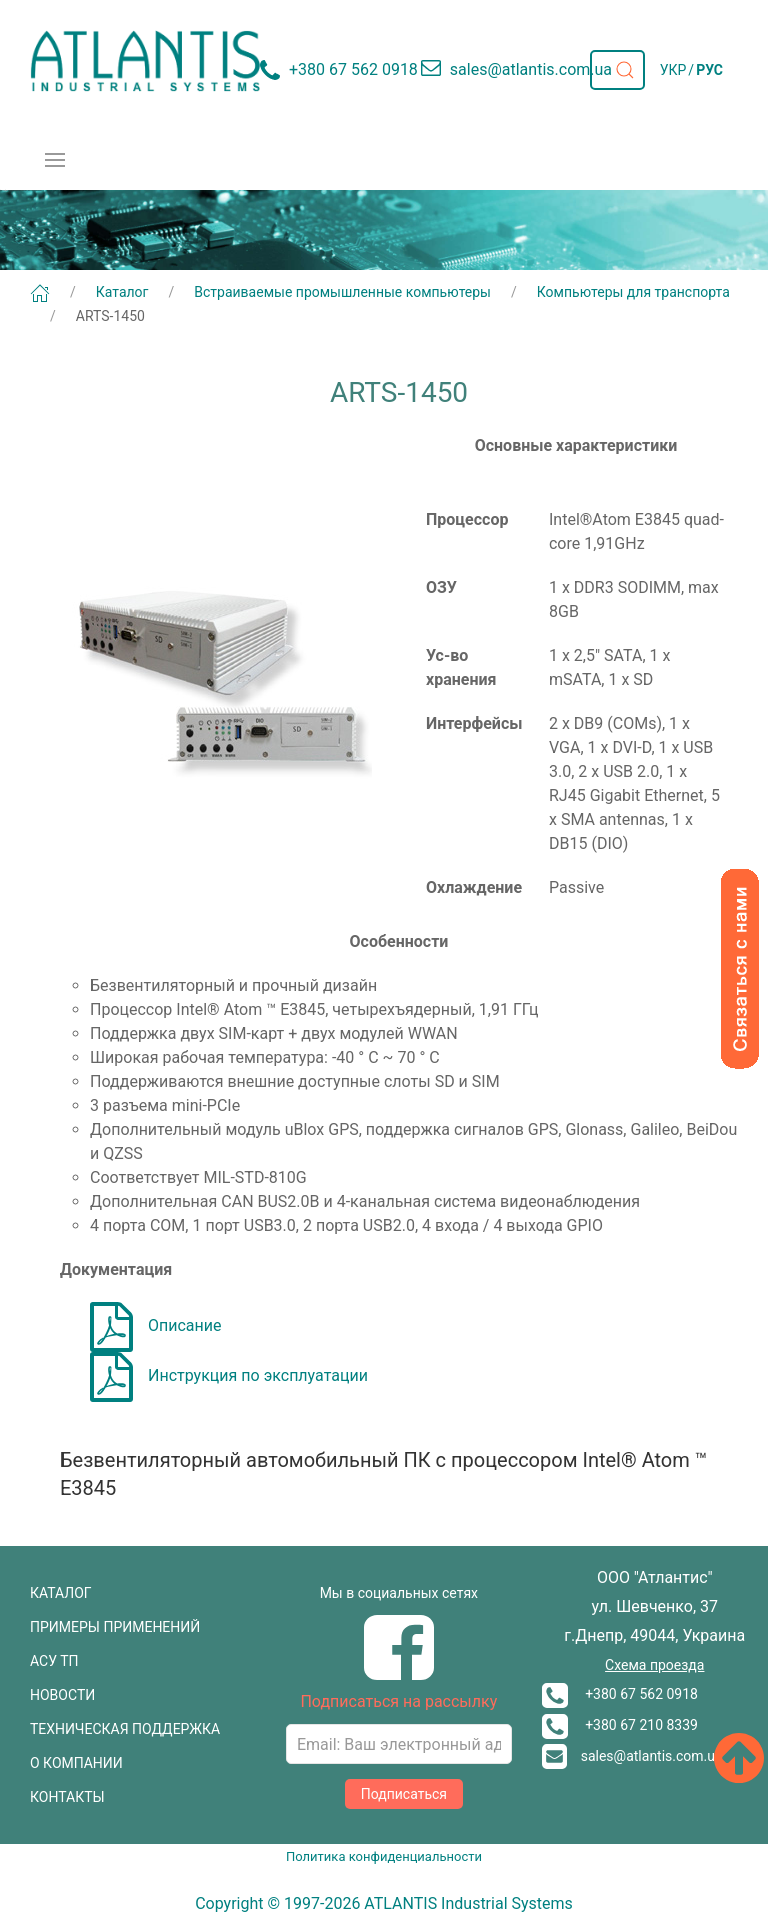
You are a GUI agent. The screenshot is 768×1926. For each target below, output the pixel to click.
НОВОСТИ (62, 1695)
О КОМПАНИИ (76, 1763)
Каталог (122, 292)
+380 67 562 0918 (620, 1694)
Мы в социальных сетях (399, 1593)
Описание (156, 1325)
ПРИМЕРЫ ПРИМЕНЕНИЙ (115, 1627)
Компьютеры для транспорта (633, 292)
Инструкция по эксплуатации (229, 1375)
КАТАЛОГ (61, 1593)
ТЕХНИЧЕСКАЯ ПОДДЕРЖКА (125, 1729)
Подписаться (404, 1794)
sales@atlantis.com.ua (632, 1756)
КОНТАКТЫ (67, 1797)
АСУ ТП (54, 1661)
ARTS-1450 (110, 316)
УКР (673, 70)
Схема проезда (654, 1665)
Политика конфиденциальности (384, 1856)
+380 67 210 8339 (620, 1725)
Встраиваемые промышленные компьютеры (342, 292)
